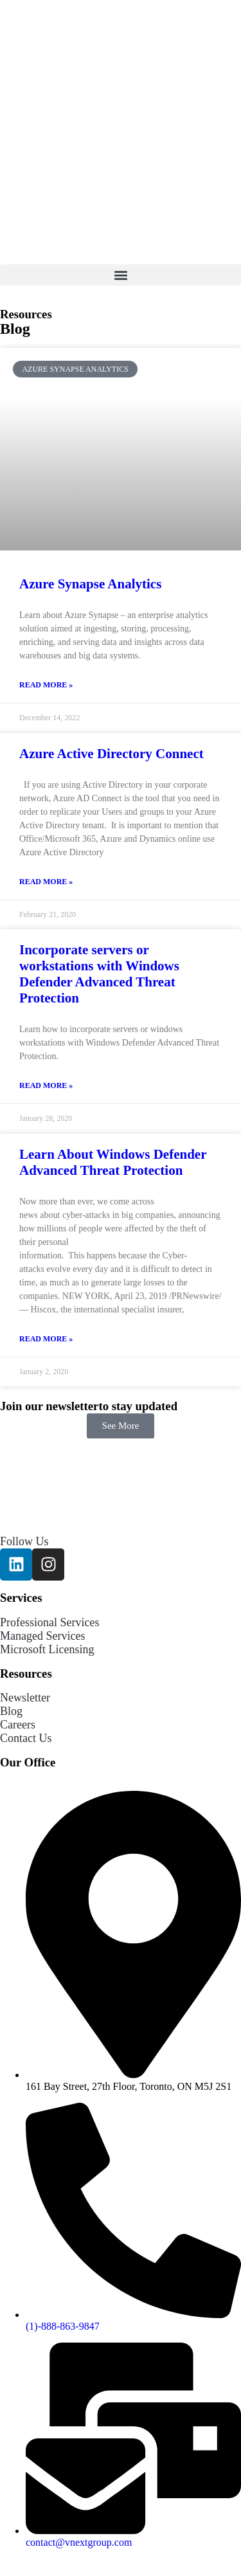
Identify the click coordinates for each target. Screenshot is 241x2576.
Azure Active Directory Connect (111, 753)
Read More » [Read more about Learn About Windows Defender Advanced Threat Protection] (46, 1338)
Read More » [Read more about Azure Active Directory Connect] (46, 881)
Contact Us (26, 1738)
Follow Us (24, 1541)
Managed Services (42, 1635)
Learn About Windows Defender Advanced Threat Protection (112, 1162)
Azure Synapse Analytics (90, 584)
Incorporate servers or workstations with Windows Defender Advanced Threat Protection (99, 974)
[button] (120, 275)
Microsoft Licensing (47, 1649)
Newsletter (25, 1697)
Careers (17, 1724)
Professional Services (49, 1622)
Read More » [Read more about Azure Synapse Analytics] (46, 684)
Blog (11, 1711)
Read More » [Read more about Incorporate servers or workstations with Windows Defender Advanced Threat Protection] (46, 1085)
